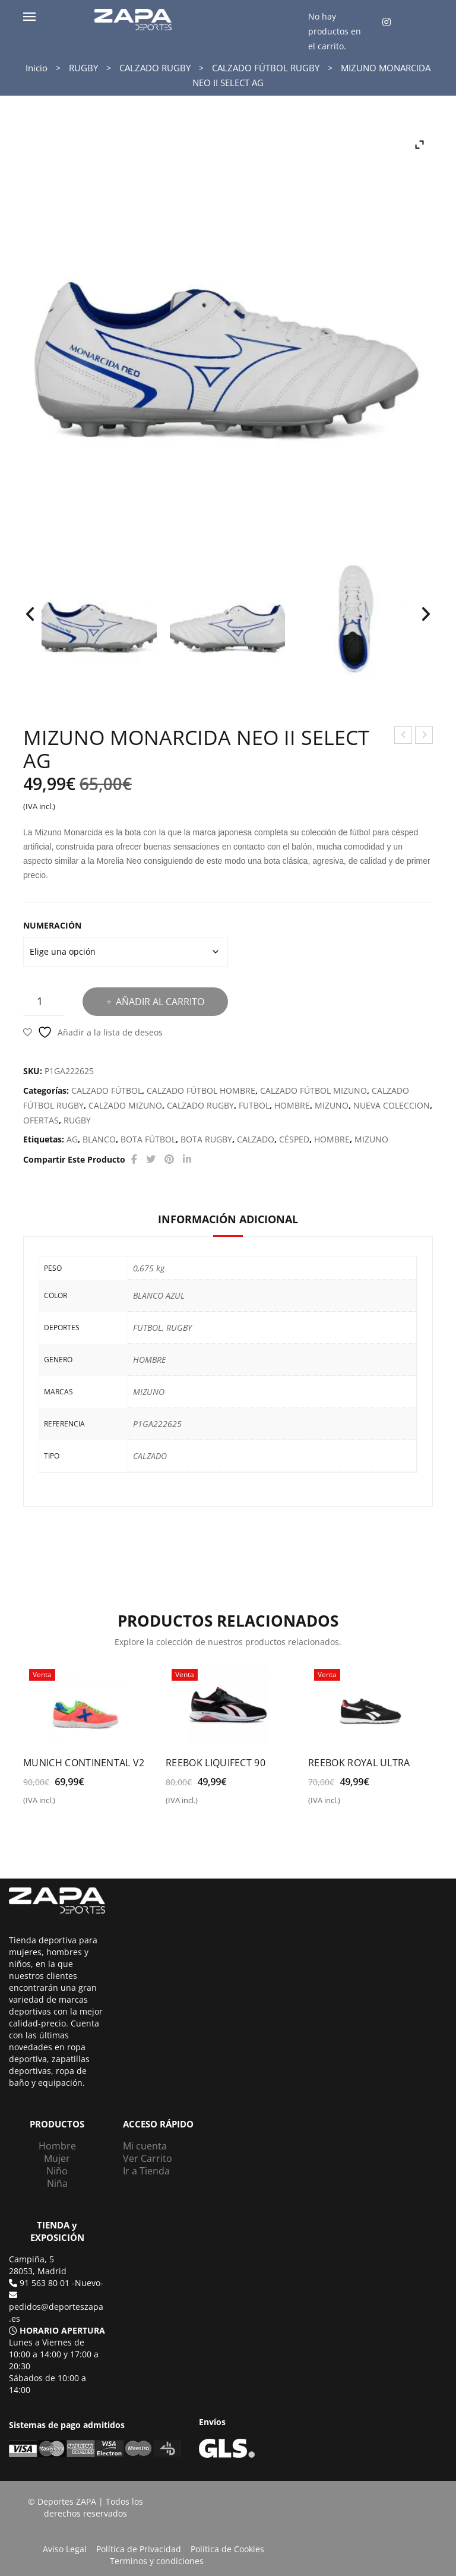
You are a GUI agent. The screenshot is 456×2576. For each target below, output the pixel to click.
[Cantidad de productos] (44, 1001)
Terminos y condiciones (157, 2560)
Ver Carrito (147, 2158)
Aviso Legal (65, 2549)
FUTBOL (254, 1105)
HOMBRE (292, 1105)
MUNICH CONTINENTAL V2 (84, 1762)
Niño (57, 2170)
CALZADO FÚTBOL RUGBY (265, 68)
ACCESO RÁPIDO (158, 2124)
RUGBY (83, 68)
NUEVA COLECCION (391, 1105)
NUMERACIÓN (52, 925)
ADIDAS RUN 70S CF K (403, 736)
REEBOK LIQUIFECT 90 (215, 1762)
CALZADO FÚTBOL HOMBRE (201, 1090)
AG (72, 1139)
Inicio (37, 68)
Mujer (57, 2158)
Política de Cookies (227, 2549)
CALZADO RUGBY (155, 68)
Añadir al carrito (160, 1001)
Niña (57, 2183)
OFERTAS (41, 1120)
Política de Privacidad (138, 2549)
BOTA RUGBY (206, 1139)
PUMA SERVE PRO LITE (424, 736)
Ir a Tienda (146, 2170)
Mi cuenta (145, 2145)
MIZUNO (332, 1105)
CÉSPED (294, 1139)
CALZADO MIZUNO (125, 1105)
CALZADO (255, 1139)
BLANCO (99, 1139)
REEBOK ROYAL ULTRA (359, 1762)
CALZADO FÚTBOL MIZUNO (313, 1090)
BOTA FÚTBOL (148, 1139)
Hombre (57, 2145)
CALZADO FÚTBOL (106, 1090)
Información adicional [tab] (228, 1219)
